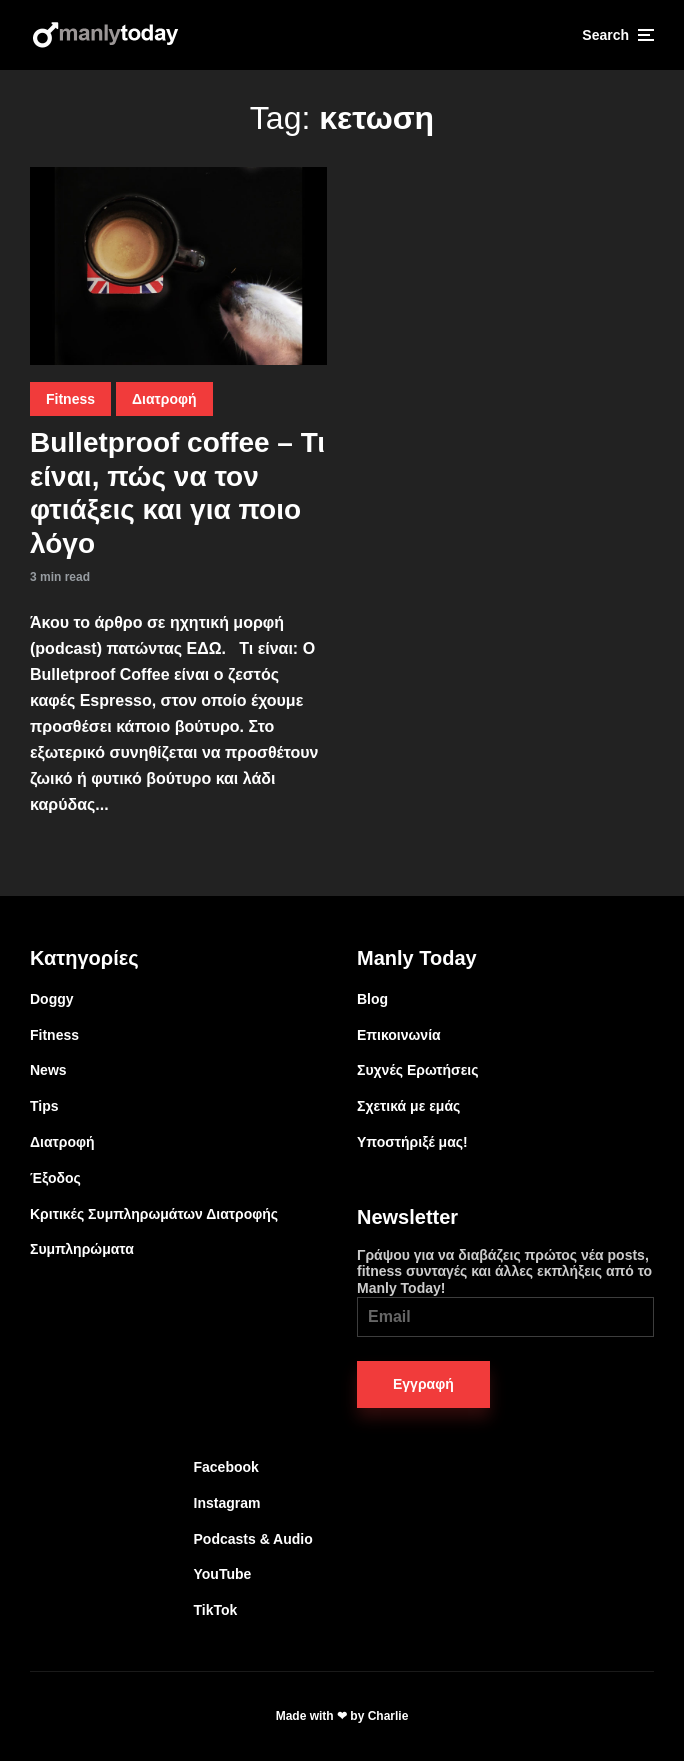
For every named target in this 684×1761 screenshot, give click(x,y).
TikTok (216, 1610)
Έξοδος (55, 1178)
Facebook (226, 1467)
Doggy (52, 999)
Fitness (70, 399)
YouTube (223, 1574)
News (48, 1070)
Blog (372, 999)
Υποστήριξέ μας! (412, 1142)
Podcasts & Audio (253, 1539)
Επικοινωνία (399, 1035)
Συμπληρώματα (82, 1249)
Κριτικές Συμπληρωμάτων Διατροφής (154, 1214)
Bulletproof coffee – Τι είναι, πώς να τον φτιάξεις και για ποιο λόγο (177, 493)
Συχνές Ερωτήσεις (418, 1070)
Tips (44, 1106)
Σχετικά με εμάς (408, 1106)
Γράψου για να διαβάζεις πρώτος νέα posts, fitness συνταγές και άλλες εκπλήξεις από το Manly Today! (505, 1292)
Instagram (227, 1503)
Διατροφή (164, 399)
